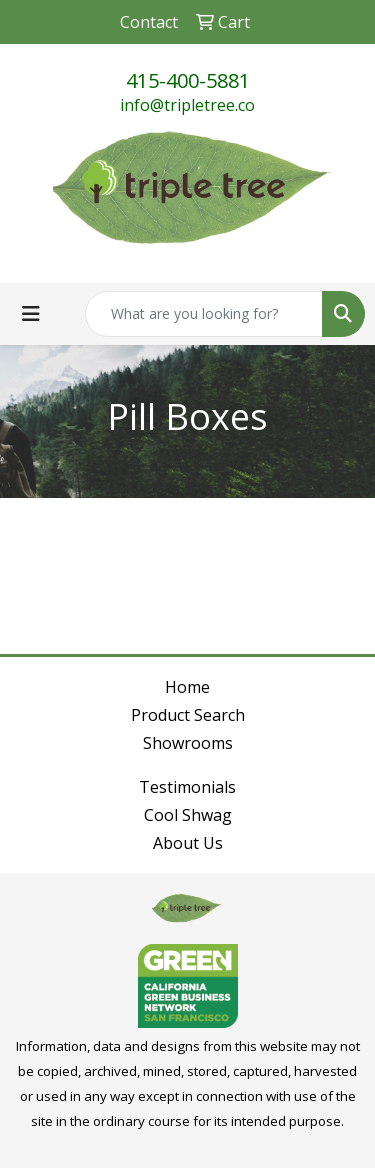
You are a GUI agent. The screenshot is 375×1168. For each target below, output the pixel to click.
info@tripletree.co (187, 105)
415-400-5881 (188, 80)
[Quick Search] (204, 314)
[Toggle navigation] (31, 314)
